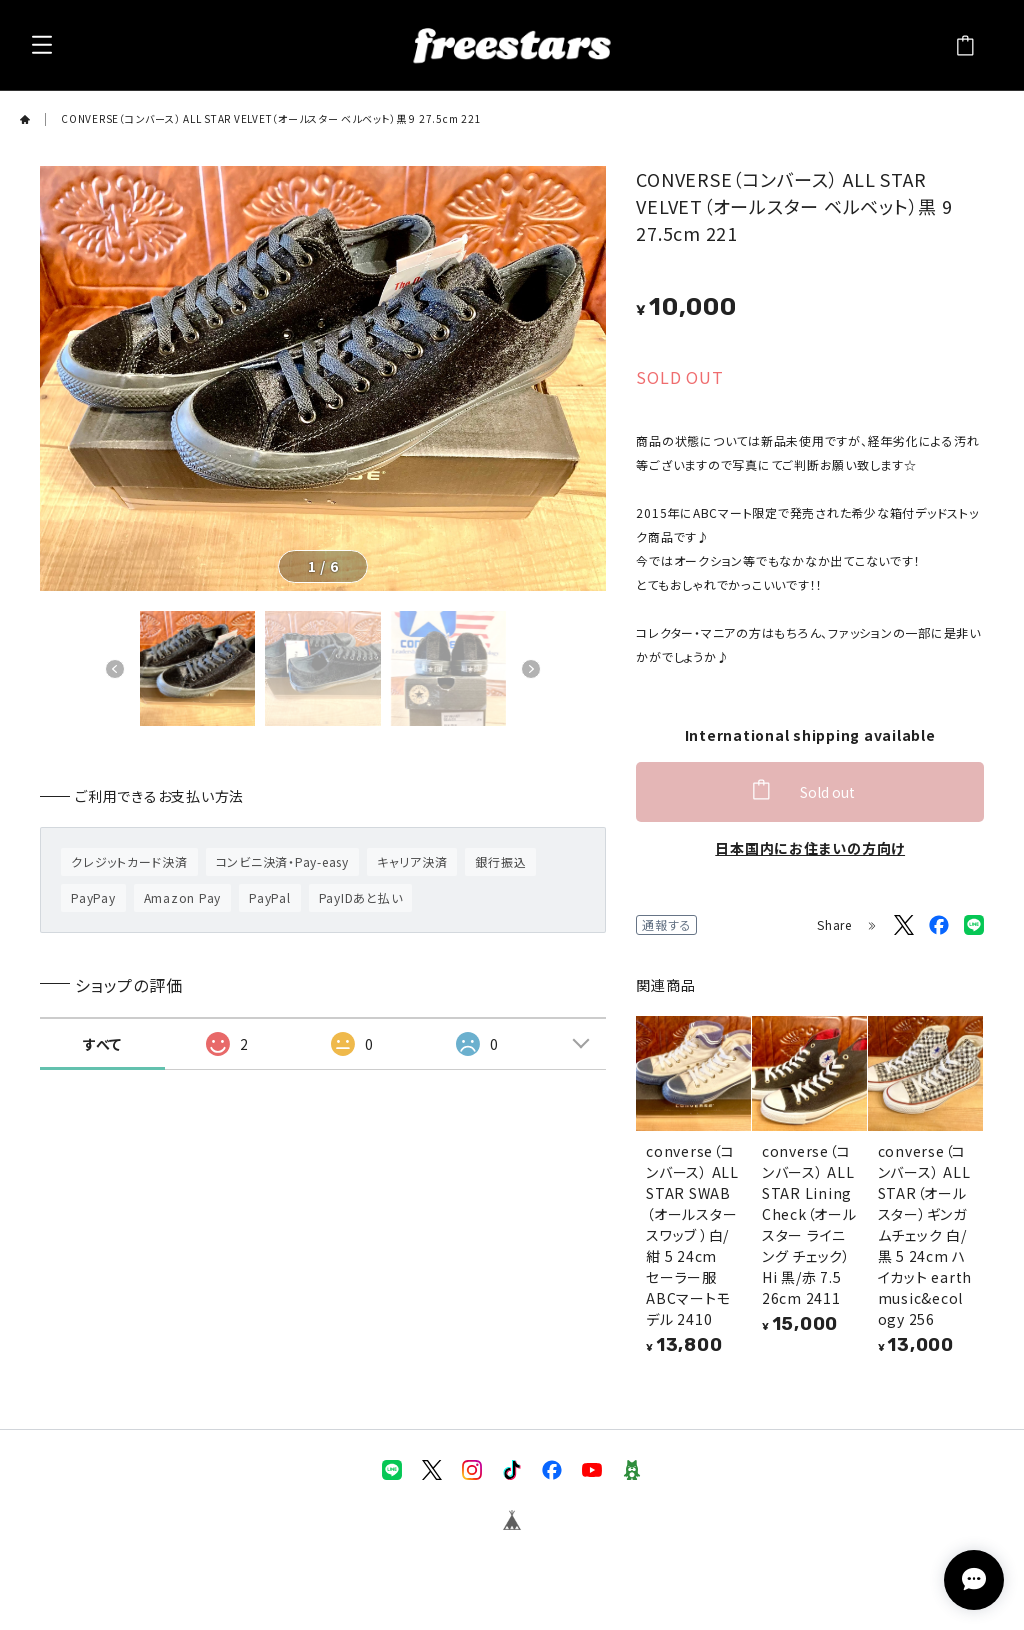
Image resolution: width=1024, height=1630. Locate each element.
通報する (666, 924)
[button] (115, 669)
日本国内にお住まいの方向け (810, 848)
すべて (102, 1044)
